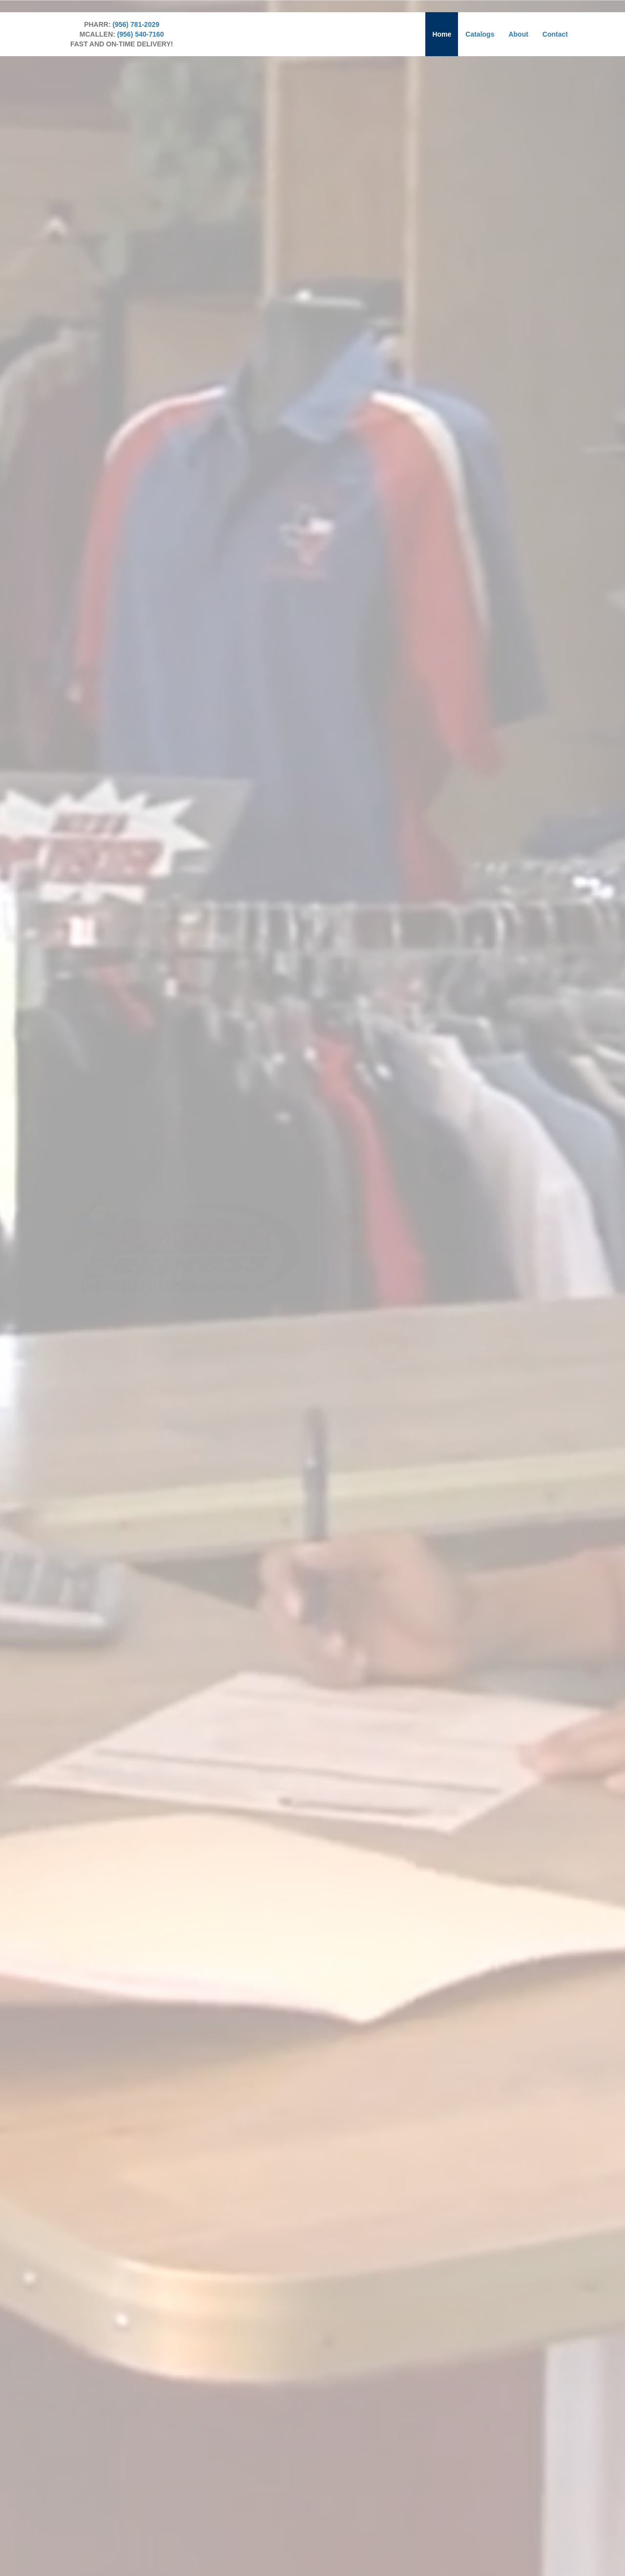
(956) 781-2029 (136, 24)
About (518, 34)
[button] (178, 1326)
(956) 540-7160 (140, 34)
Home (441, 34)
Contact (555, 34)
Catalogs (479, 34)
